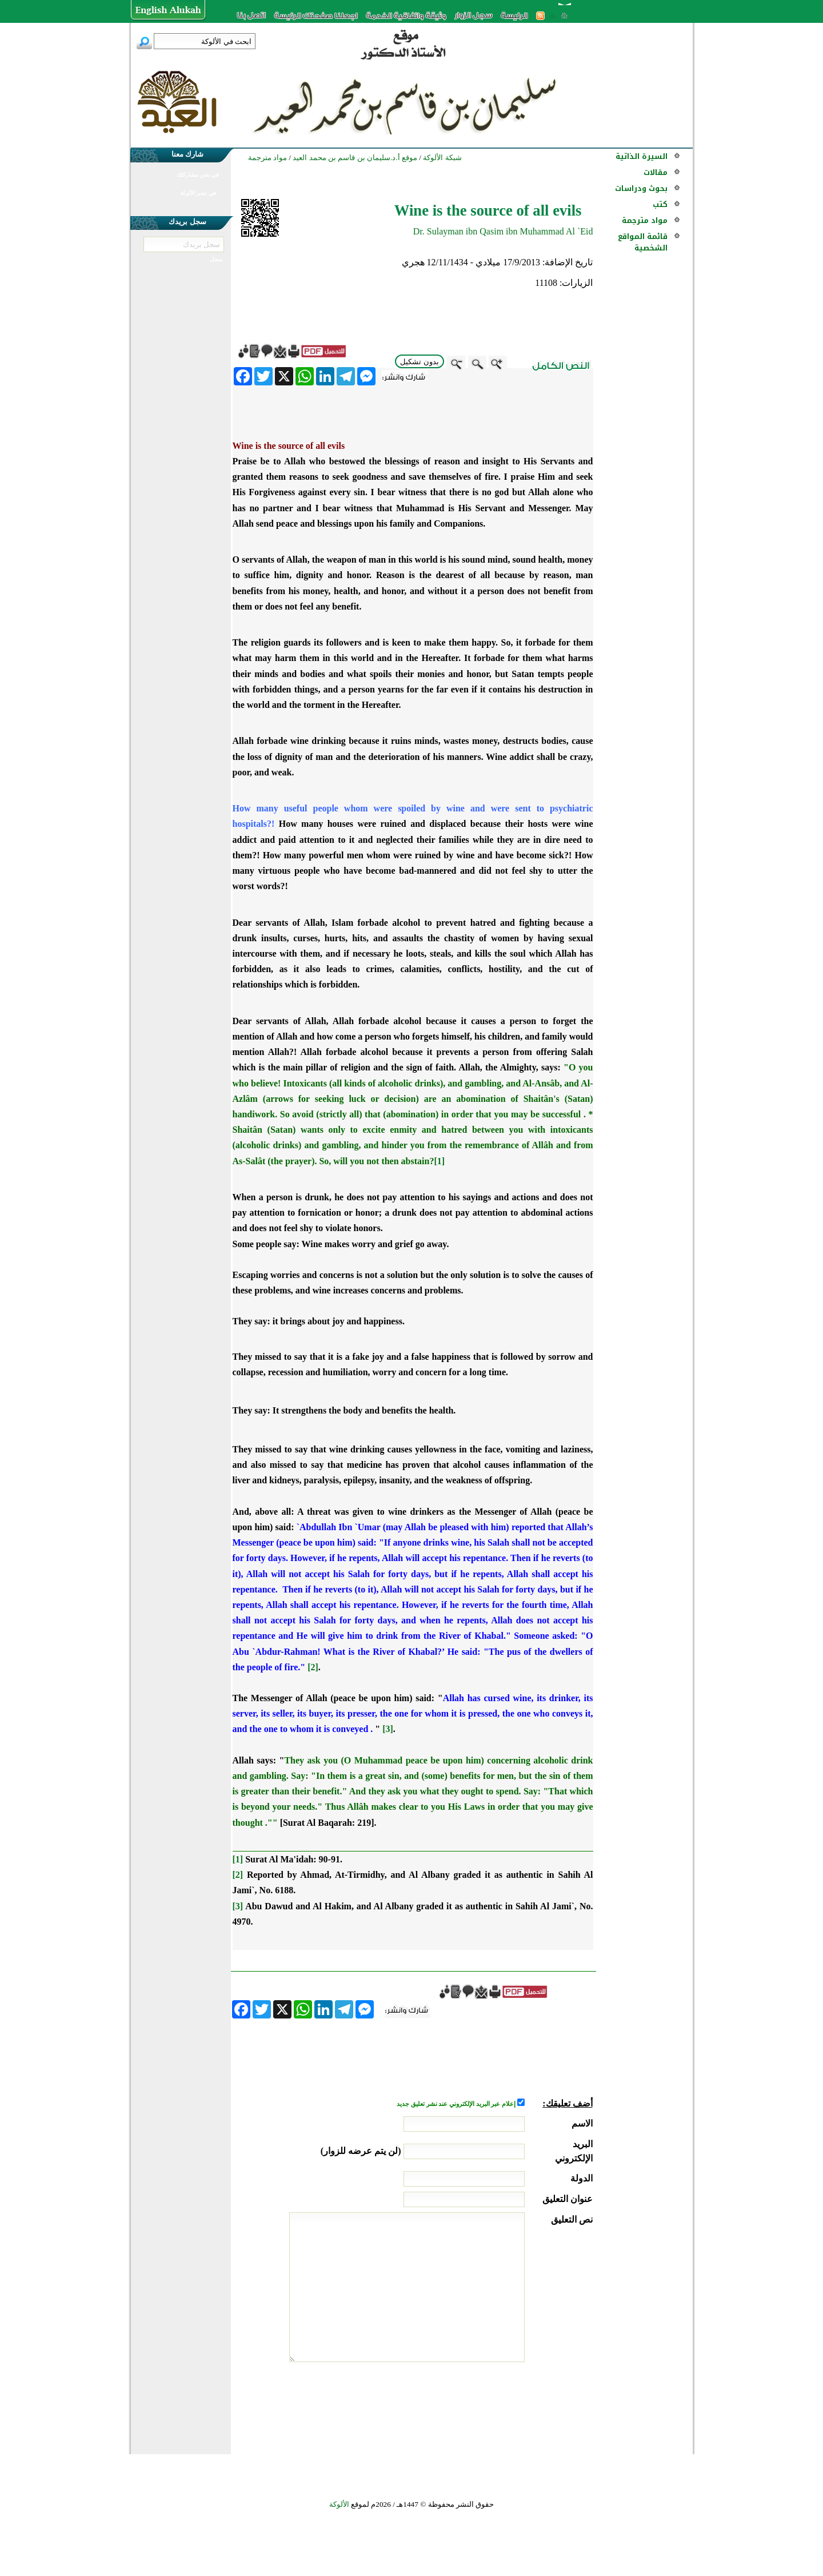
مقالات (656, 172)
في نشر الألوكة (198, 193)
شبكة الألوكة (442, 157)
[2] (312, 1667)
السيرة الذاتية (642, 156)
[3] (387, 1729)
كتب (660, 204)
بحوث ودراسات (641, 188)
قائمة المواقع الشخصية (643, 242)
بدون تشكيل (419, 361)
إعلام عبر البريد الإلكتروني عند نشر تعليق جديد (457, 2104)
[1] (439, 1161)
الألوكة (339, 2504)
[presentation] (506, 2405)
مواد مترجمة (645, 220)
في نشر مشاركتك (198, 175)
